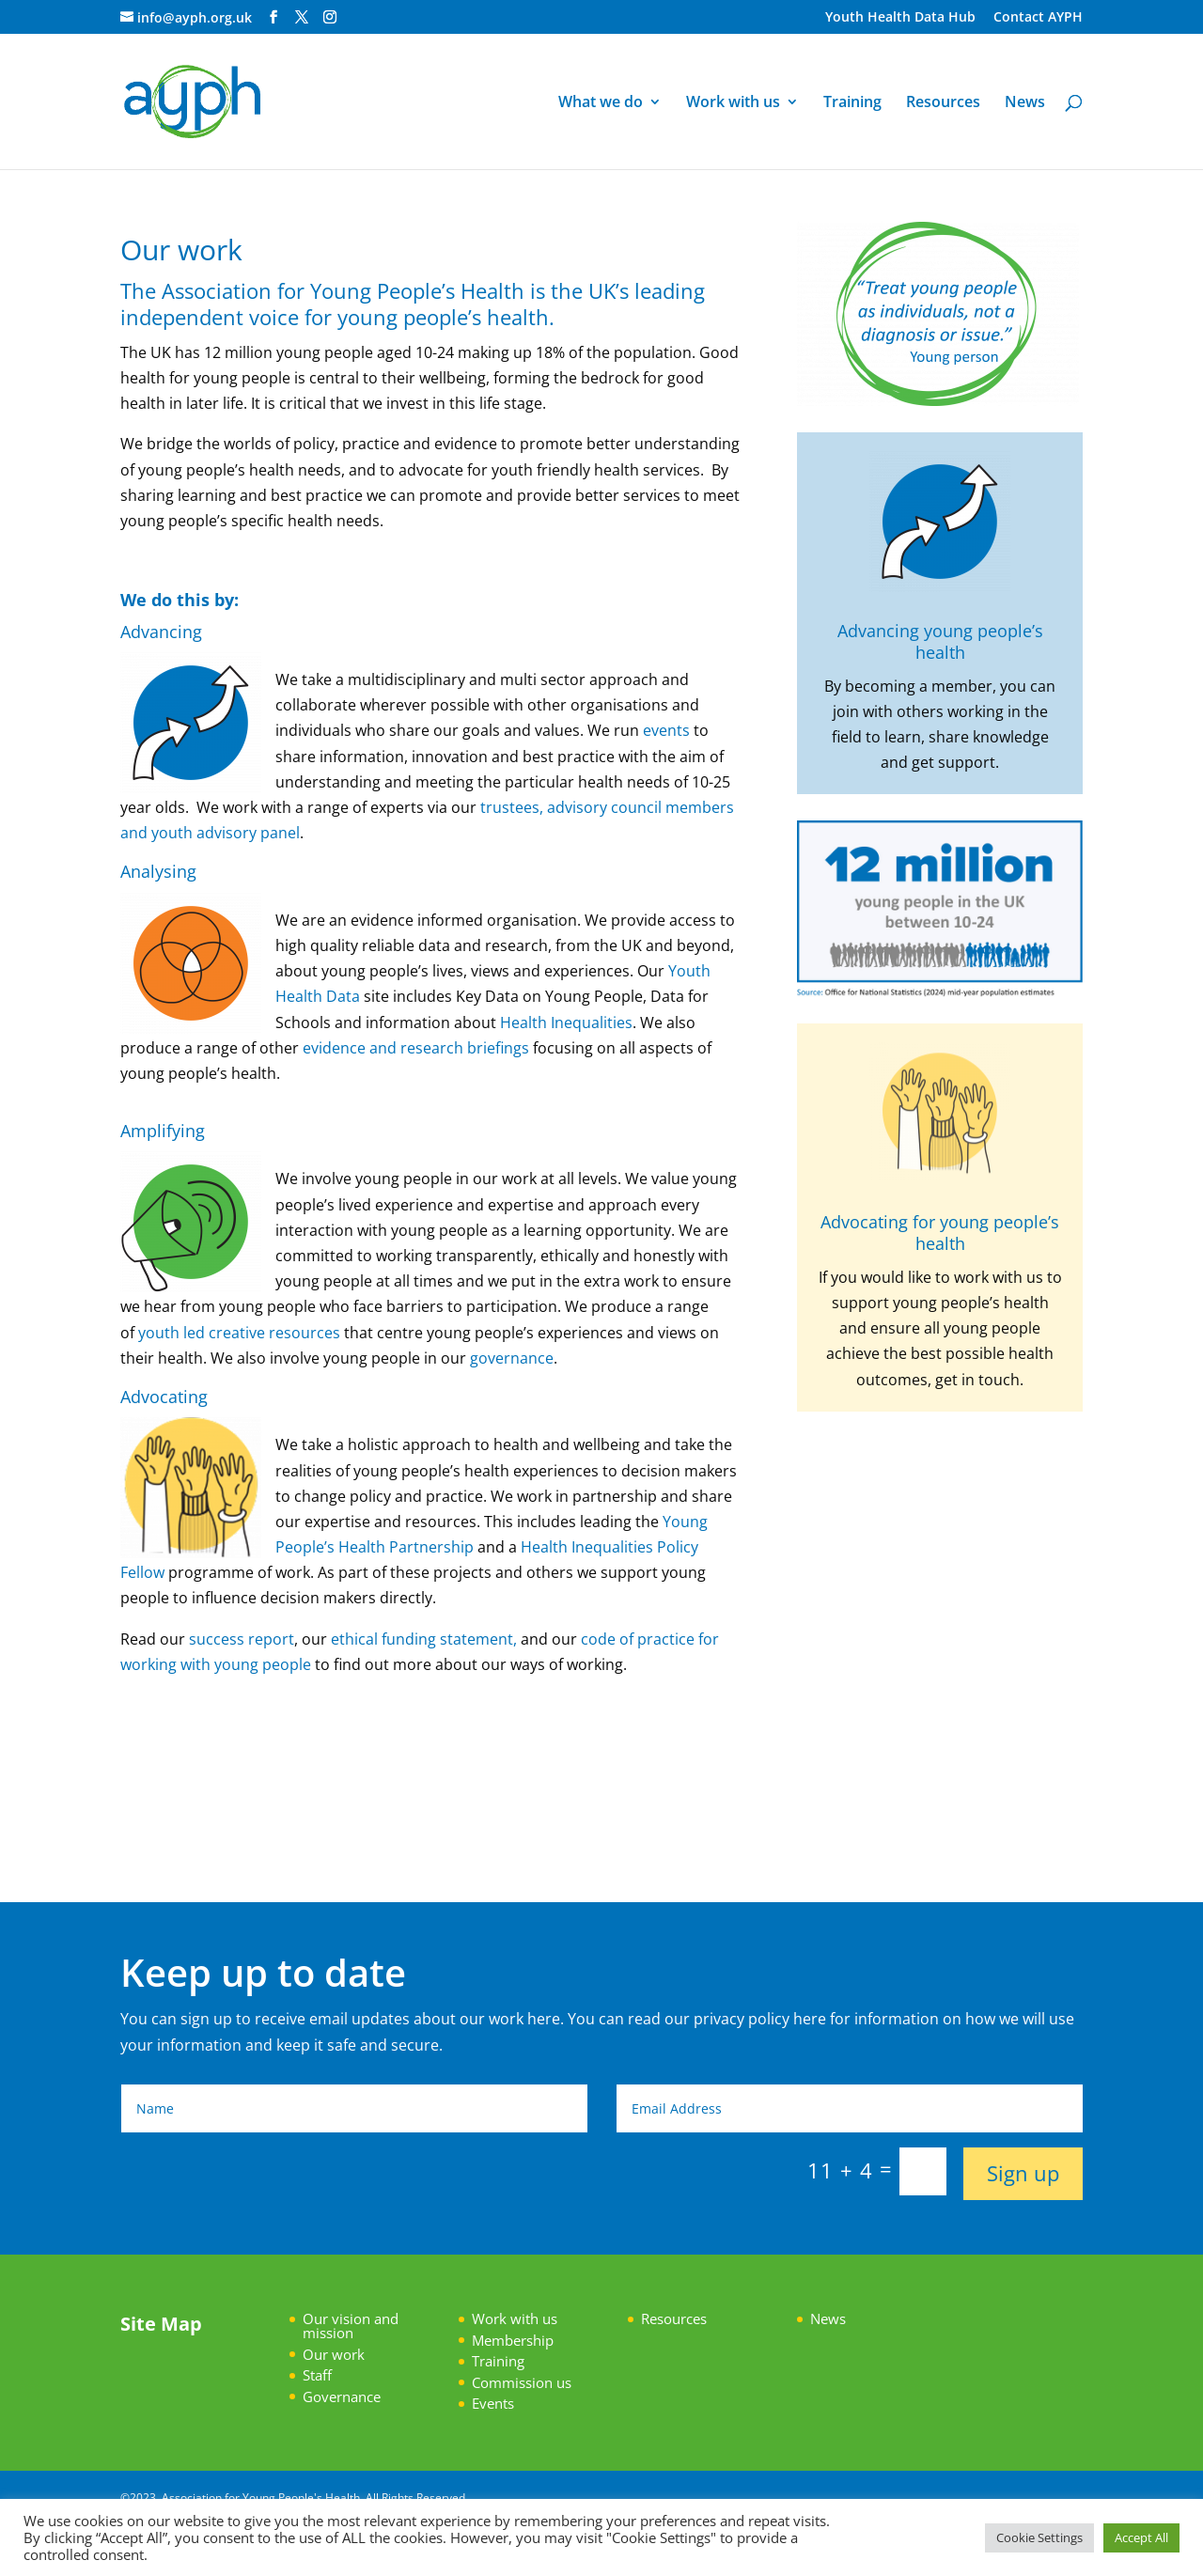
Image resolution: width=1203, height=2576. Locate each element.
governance (512, 1358)
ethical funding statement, (424, 1639)
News (1025, 103)
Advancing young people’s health (940, 641)
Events (493, 2403)
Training (852, 103)
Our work (334, 2354)
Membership (513, 2340)
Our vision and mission (350, 2325)
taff (321, 2374)
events (664, 730)
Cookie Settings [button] (1039, 2537)
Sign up (1023, 2173)
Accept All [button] (1141, 2537)
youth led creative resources (239, 1332)
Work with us (733, 103)
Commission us (521, 2382)
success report (239, 1639)
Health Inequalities (566, 1022)
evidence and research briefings (418, 1048)
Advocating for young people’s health (939, 1232)
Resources (943, 103)
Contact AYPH (1038, 17)
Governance (342, 2396)
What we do (600, 103)
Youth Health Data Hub (900, 17)
